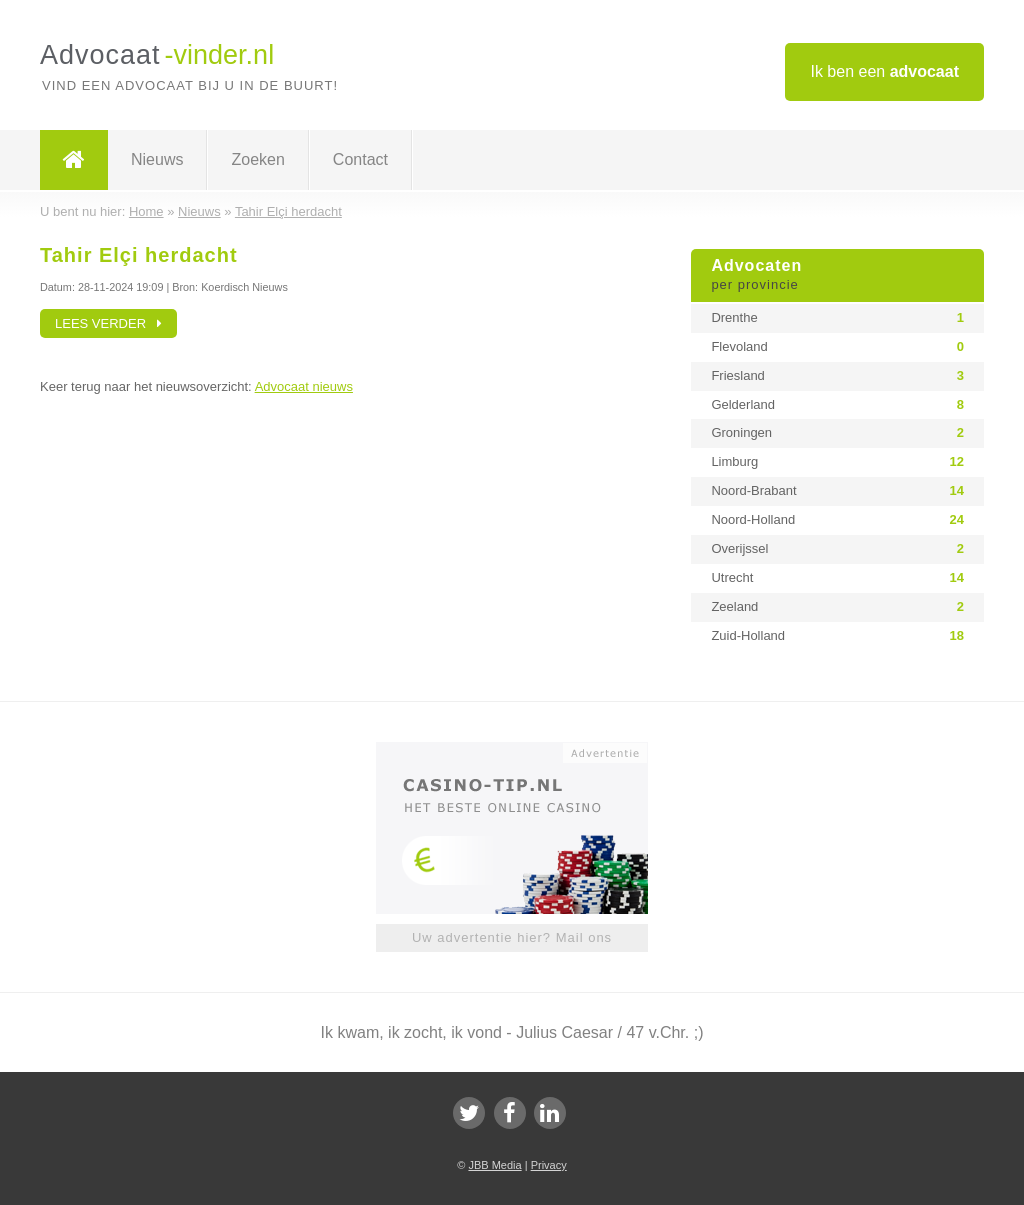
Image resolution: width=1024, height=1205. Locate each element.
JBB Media (494, 1165)
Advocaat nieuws (304, 386)
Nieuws (157, 159)
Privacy (549, 1165)
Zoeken (257, 159)
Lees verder (108, 323)
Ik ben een (884, 71)
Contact (360, 159)
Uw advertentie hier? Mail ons (512, 937)
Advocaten (837, 276)
